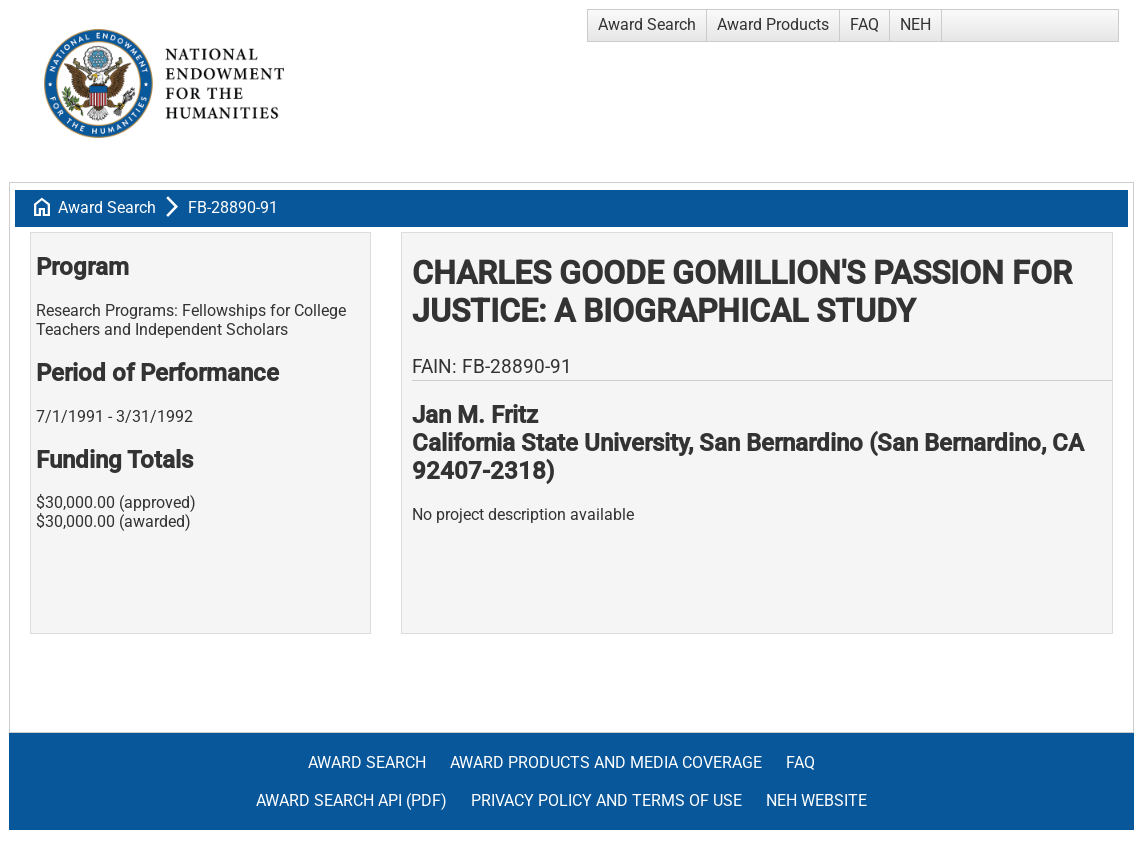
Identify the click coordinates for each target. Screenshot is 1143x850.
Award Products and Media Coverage (606, 762)
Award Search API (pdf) (351, 800)
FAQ (864, 24)
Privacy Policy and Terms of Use (606, 800)
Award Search (647, 24)
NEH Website (816, 800)
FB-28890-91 (233, 207)
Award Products (773, 24)
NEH (915, 24)
